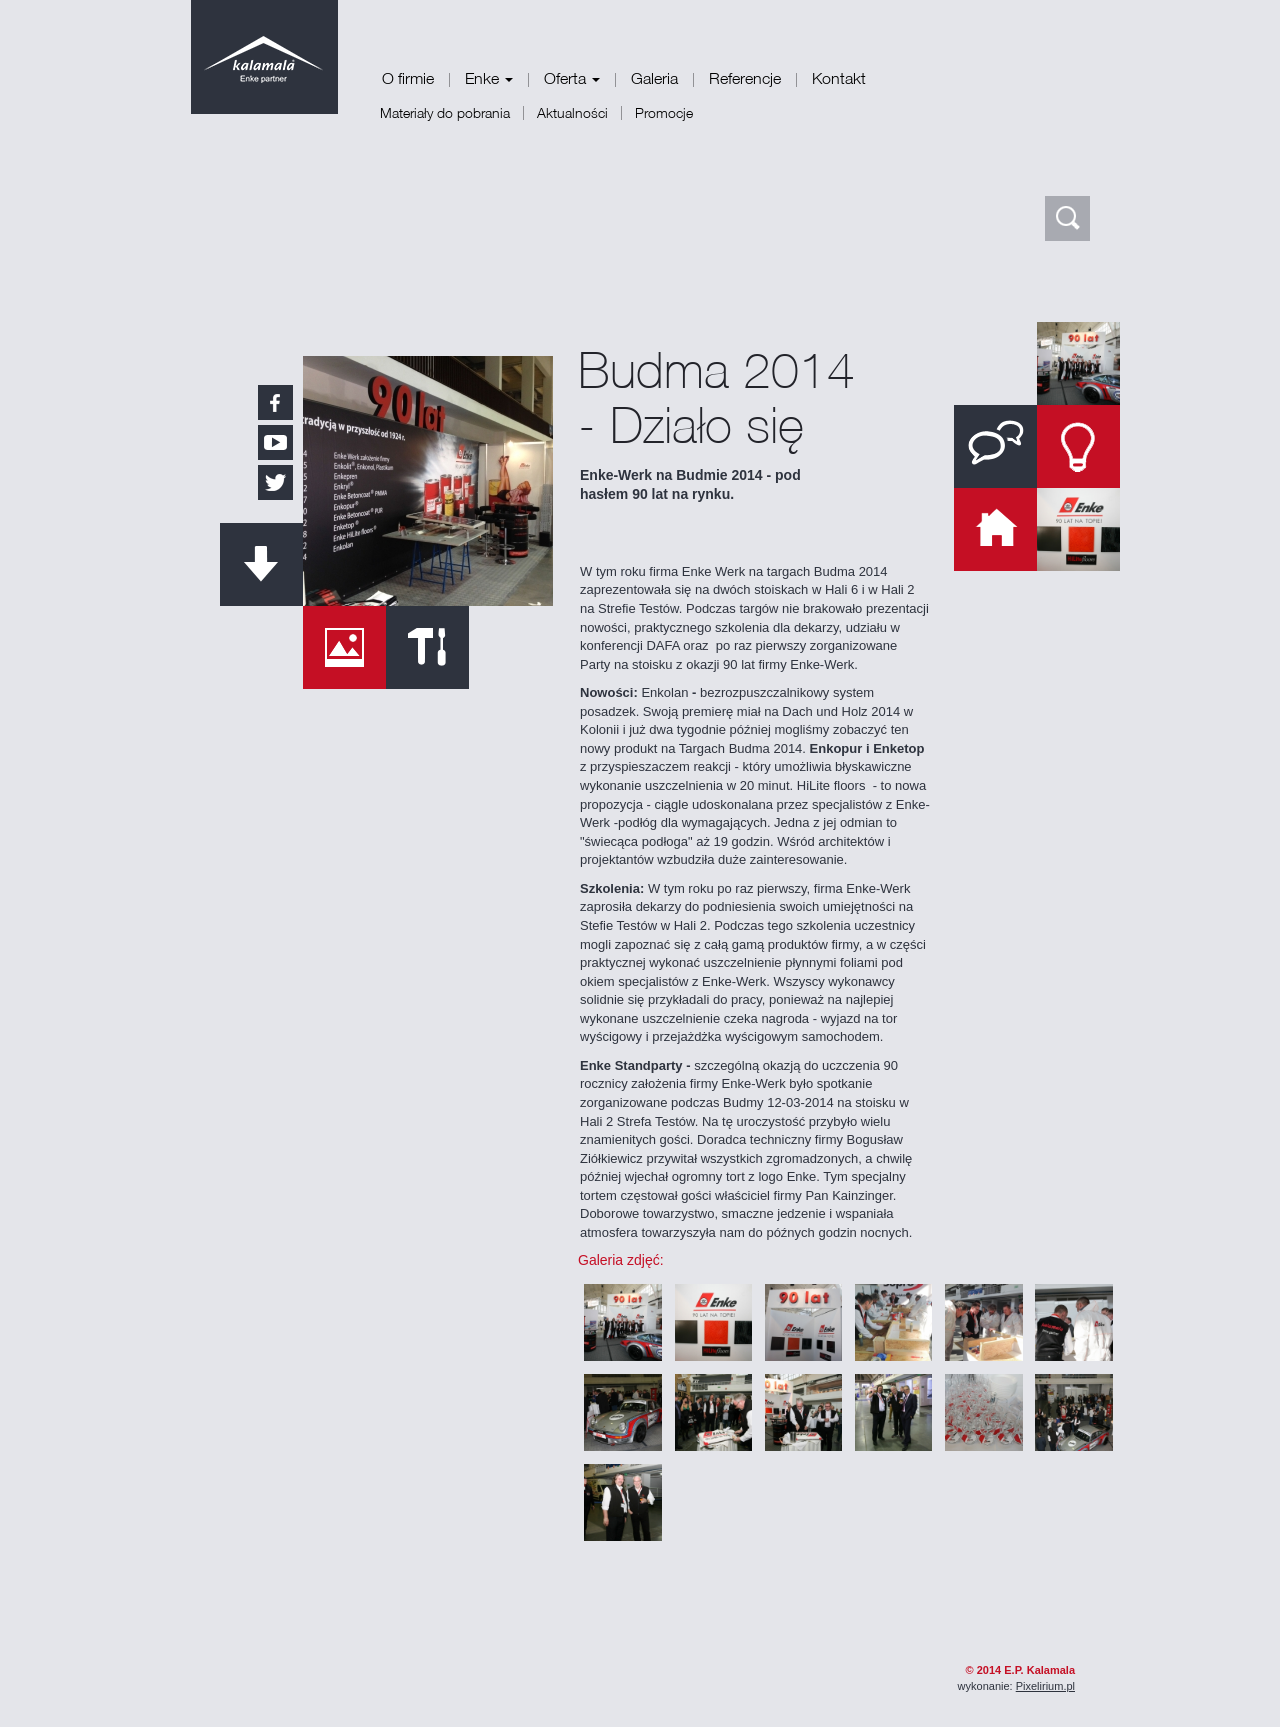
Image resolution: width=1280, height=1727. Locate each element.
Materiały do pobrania (445, 112)
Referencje (745, 78)
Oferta (572, 78)
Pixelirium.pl (1045, 1686)
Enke (489, 78)
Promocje (664, 112)
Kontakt (839, 78)
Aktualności (572, 112)
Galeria (654, 78)
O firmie (408, 78)
